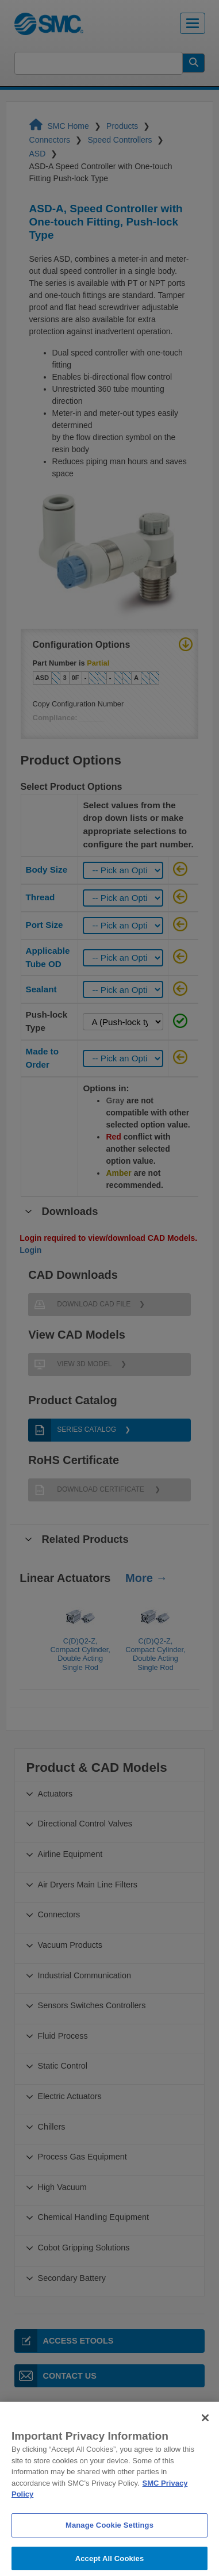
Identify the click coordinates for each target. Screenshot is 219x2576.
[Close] (205, 2434)
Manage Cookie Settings (109, 2541)
